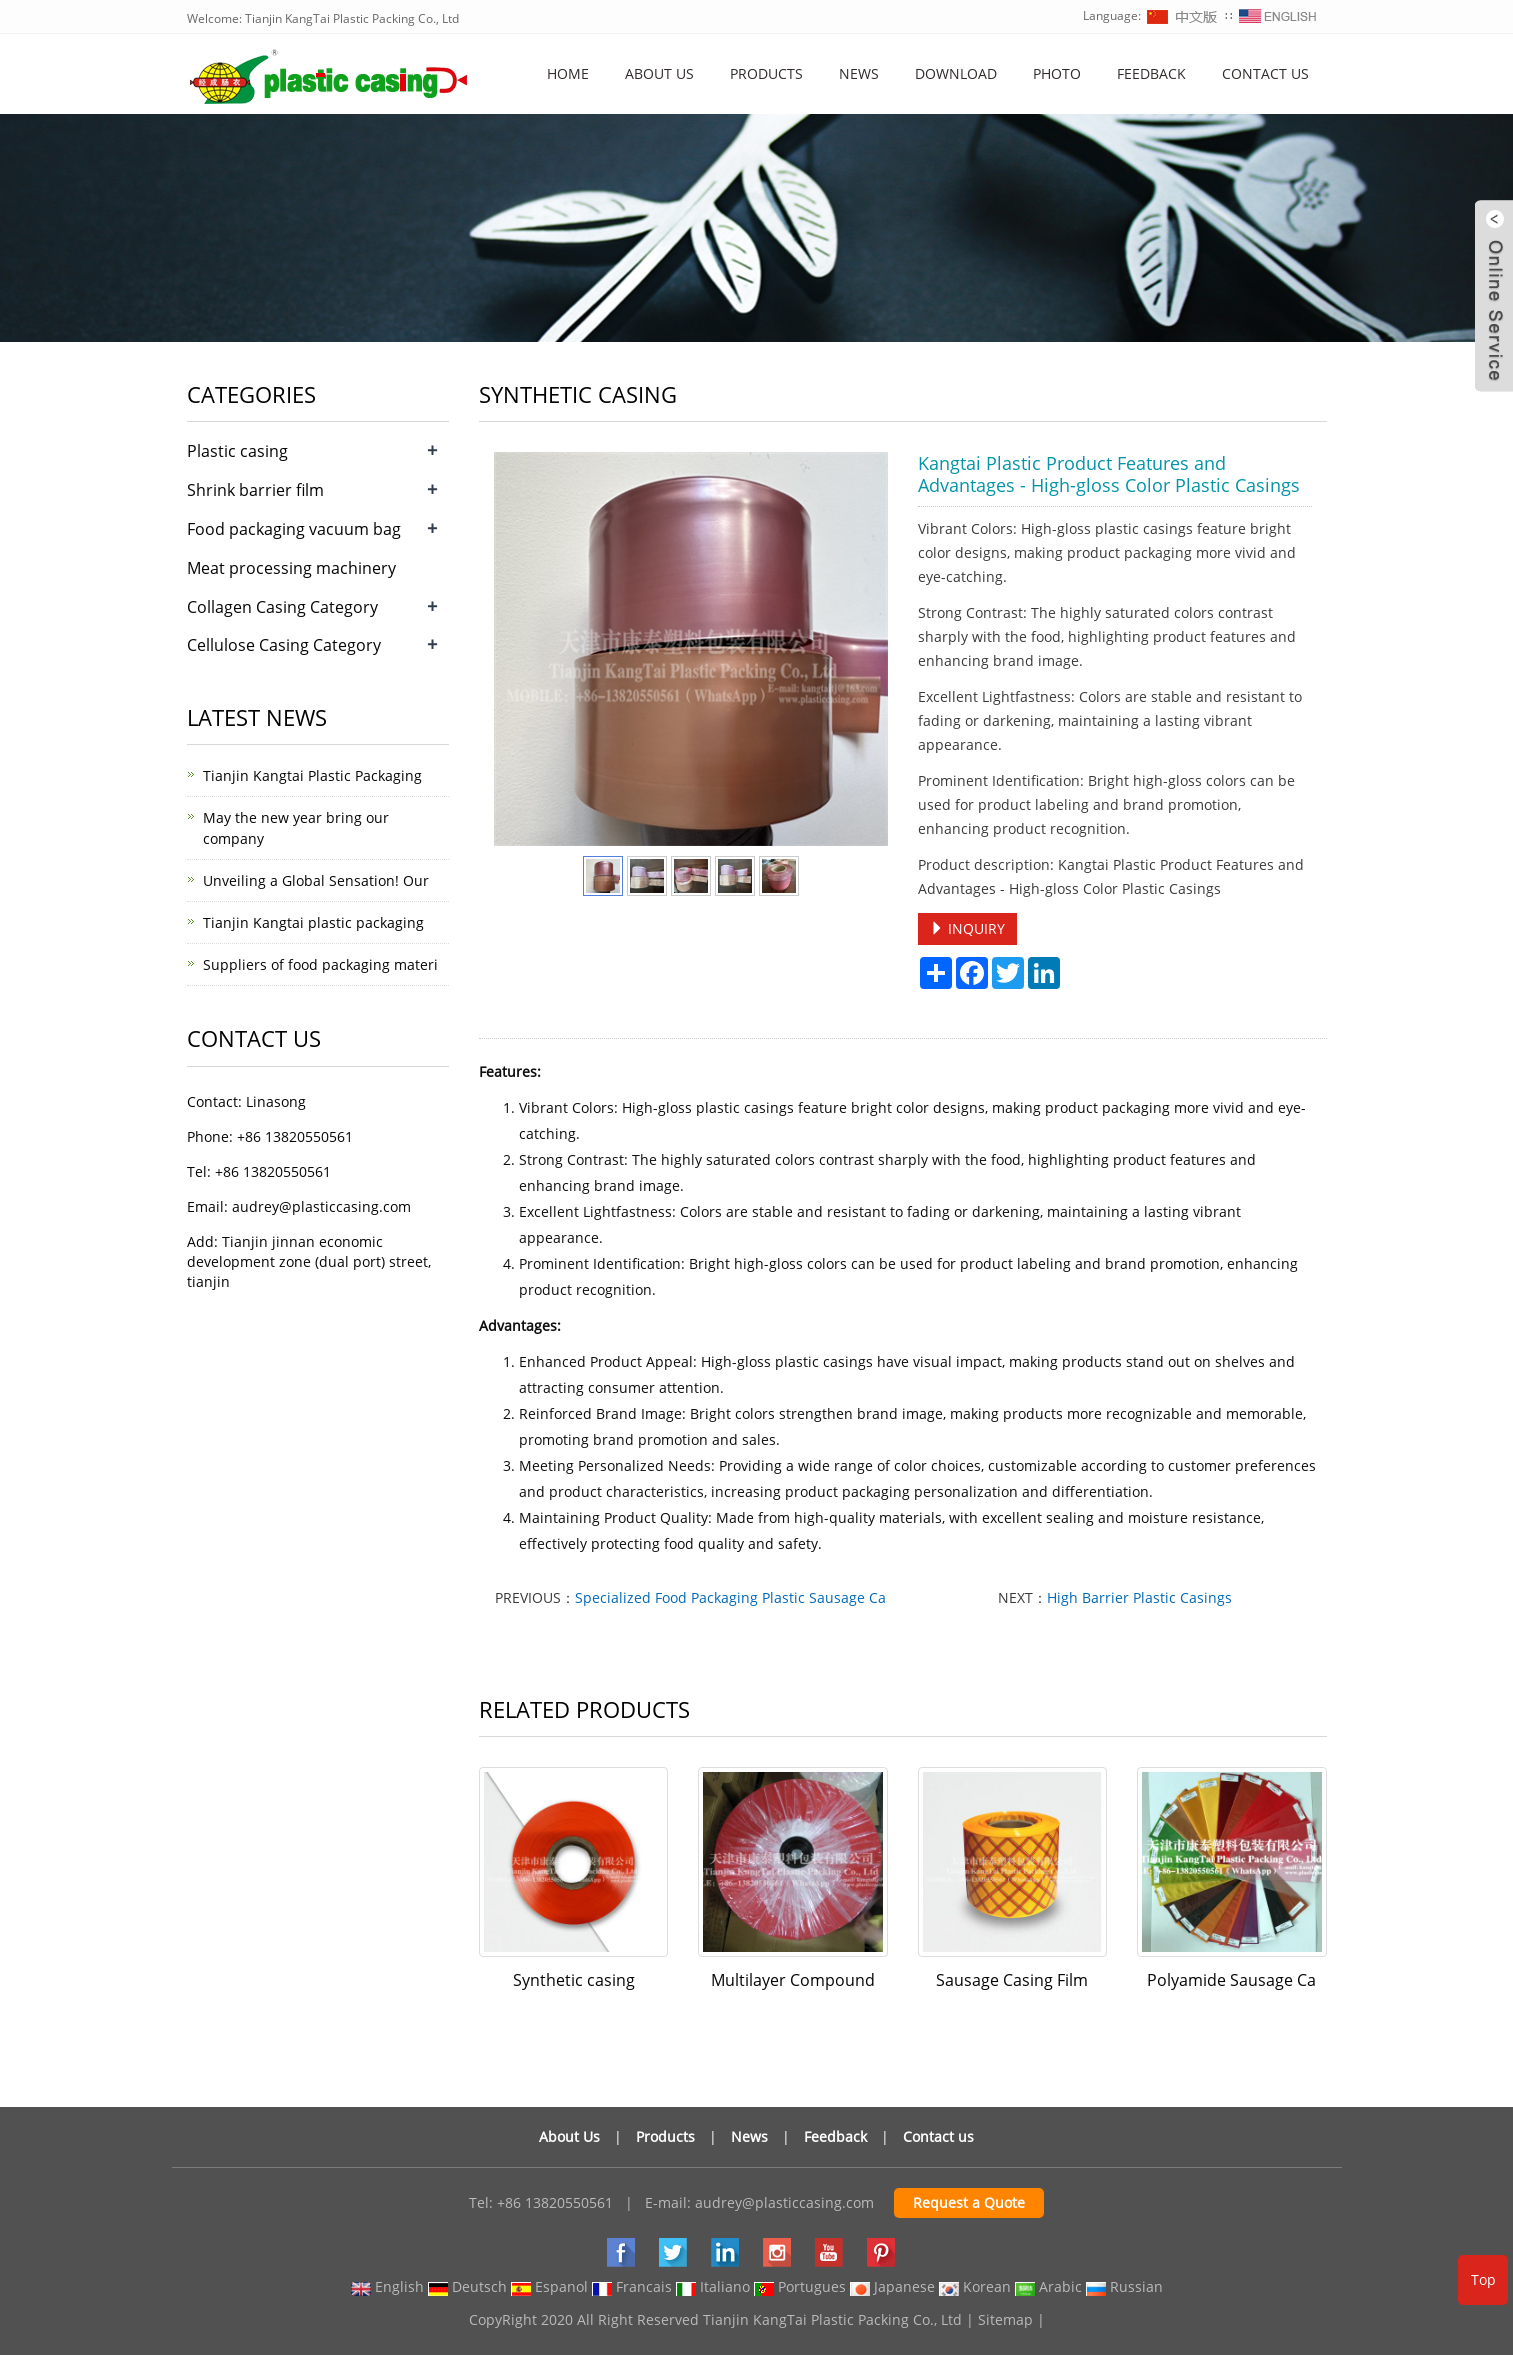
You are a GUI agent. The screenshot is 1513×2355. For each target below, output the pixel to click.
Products (766, 73)
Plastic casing (237, 451)
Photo (1057, 73)
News (859, 73)
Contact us (1265, 73)
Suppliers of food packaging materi (320, 964)
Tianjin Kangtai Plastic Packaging (312, 775)
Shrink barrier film (255, 490)
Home (568, 73)
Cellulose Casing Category (284, 645)
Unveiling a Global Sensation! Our (316, 880)
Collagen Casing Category (282, 607)
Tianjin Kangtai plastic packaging (313, 922)
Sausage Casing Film (1012, 1980)
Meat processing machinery (291, 568)
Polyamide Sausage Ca (1231, 1980)
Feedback (1151, 73)
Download (956, 73)
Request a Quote (969, 2202)
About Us (569, 2136)
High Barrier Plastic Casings (1139, 1597)
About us (659, 73)
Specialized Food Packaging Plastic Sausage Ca (730, 1597)
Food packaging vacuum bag (294, 529)
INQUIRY (967, 928)
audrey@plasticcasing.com (784, 2202)
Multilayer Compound (793, 1980)
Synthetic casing (574, 1980)
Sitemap (1005, 2319)
